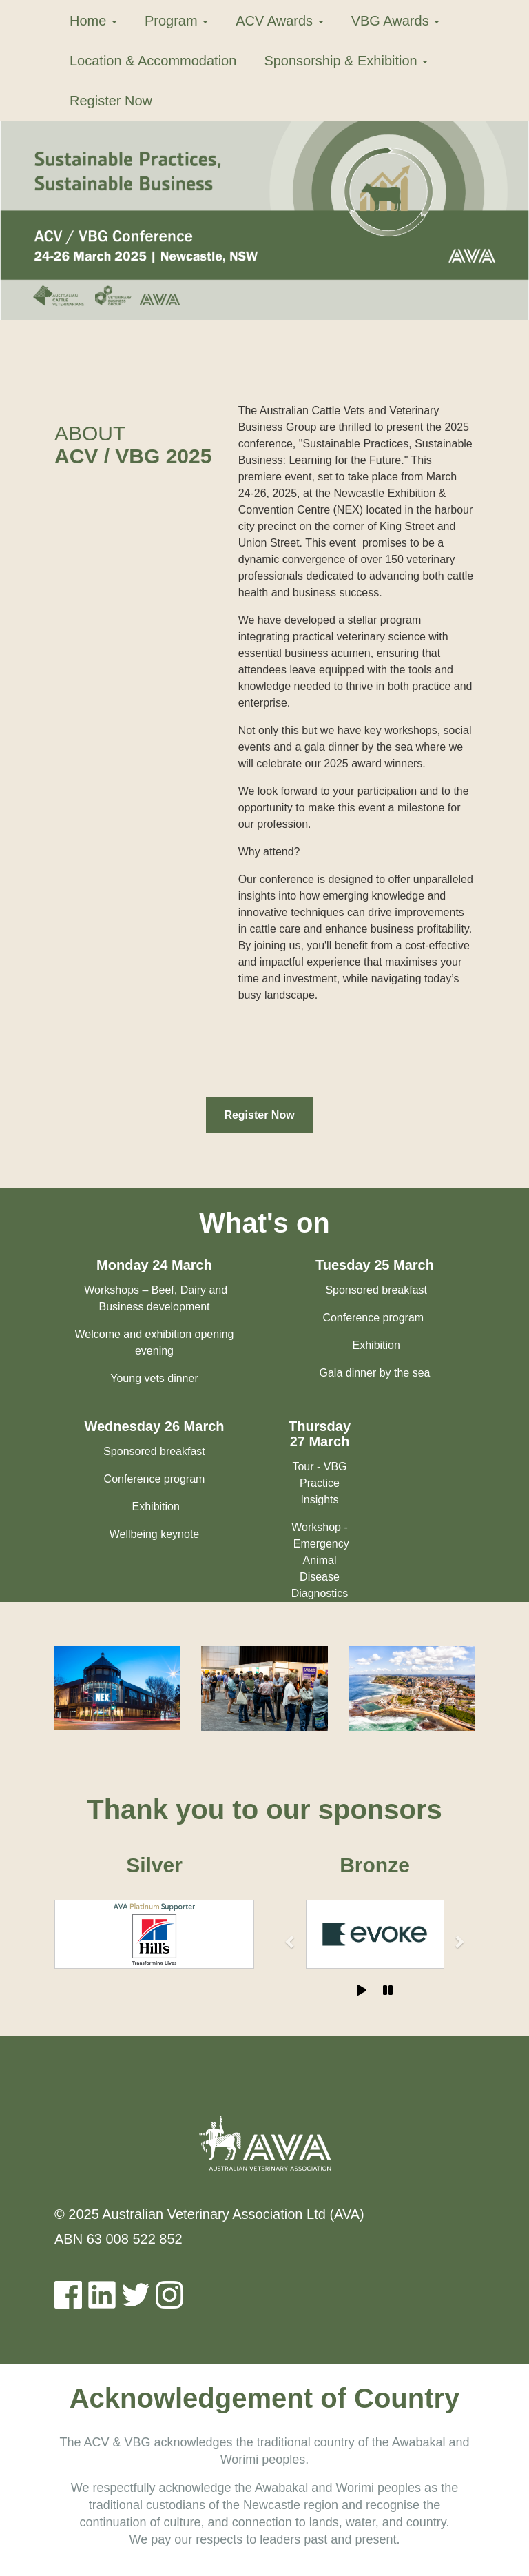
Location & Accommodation (153, 60)
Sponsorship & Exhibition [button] (346, 60)
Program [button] (176, 20)
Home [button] (93, 20)
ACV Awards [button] (279, 20)
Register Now (111, 100)
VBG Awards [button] (395, 20)
